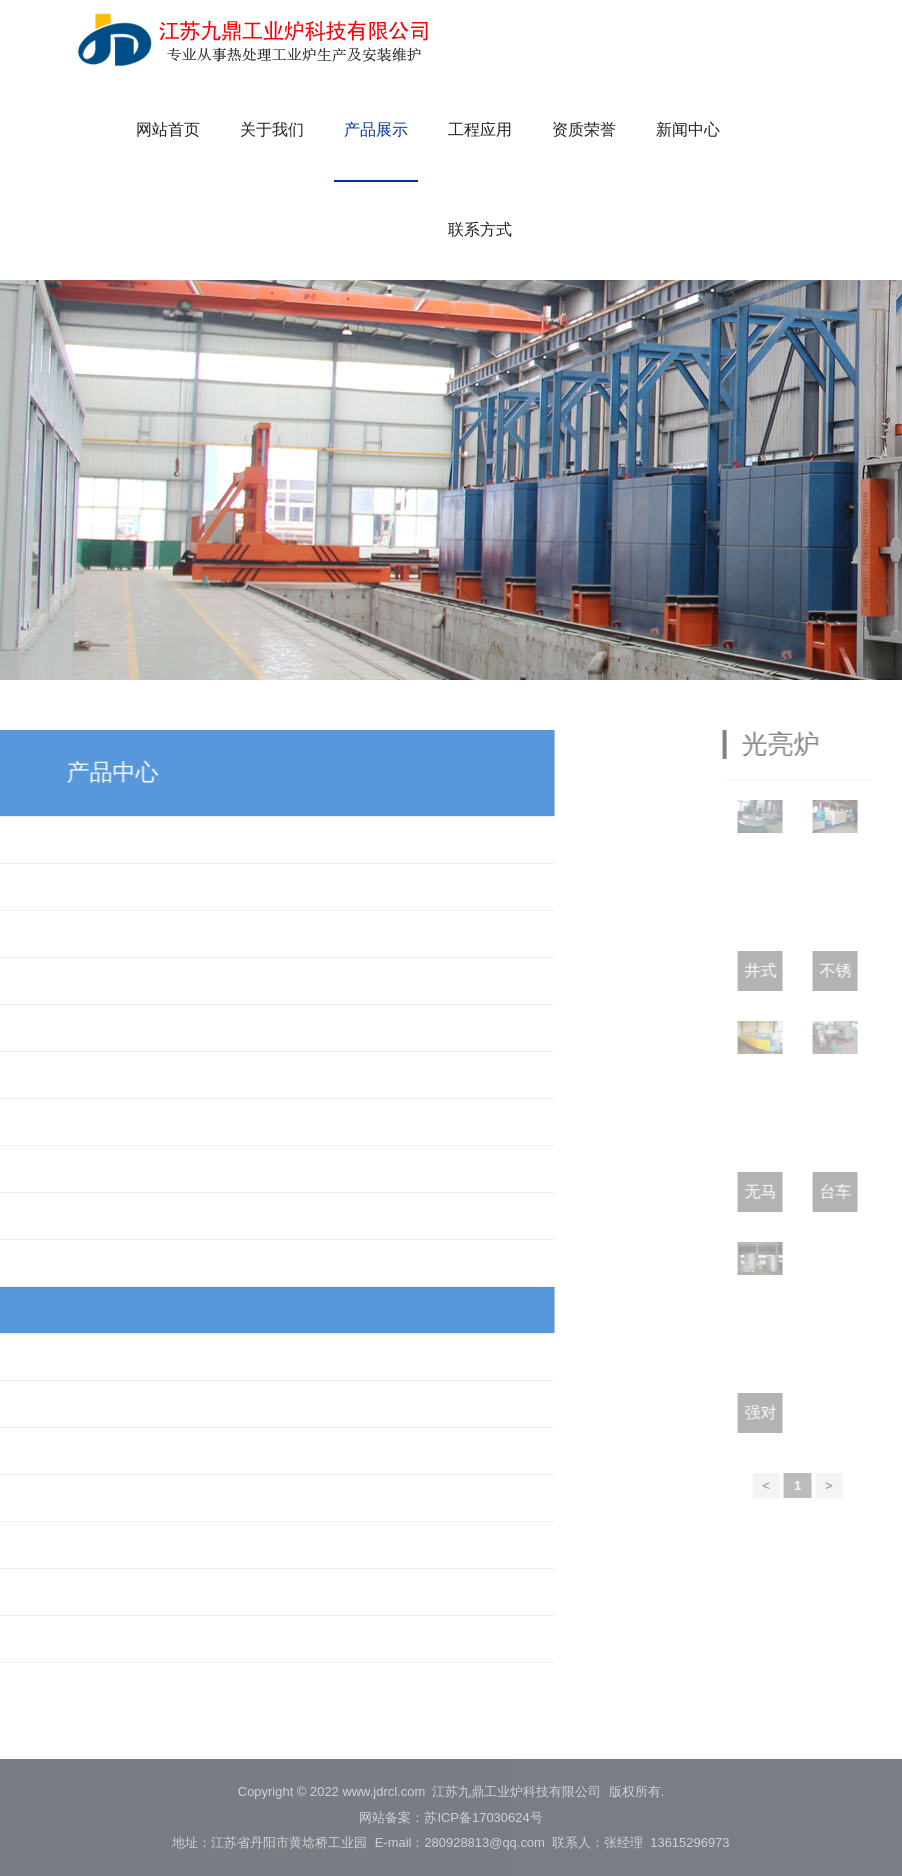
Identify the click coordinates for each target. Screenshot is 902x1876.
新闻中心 (688, 129)
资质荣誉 (584, 129)
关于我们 (272, 129)
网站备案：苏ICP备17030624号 (450, 1817)
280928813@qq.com (484, 1842)
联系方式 (480, 229)
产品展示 (376, 129)
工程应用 (480, 129)
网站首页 (168, 129)
